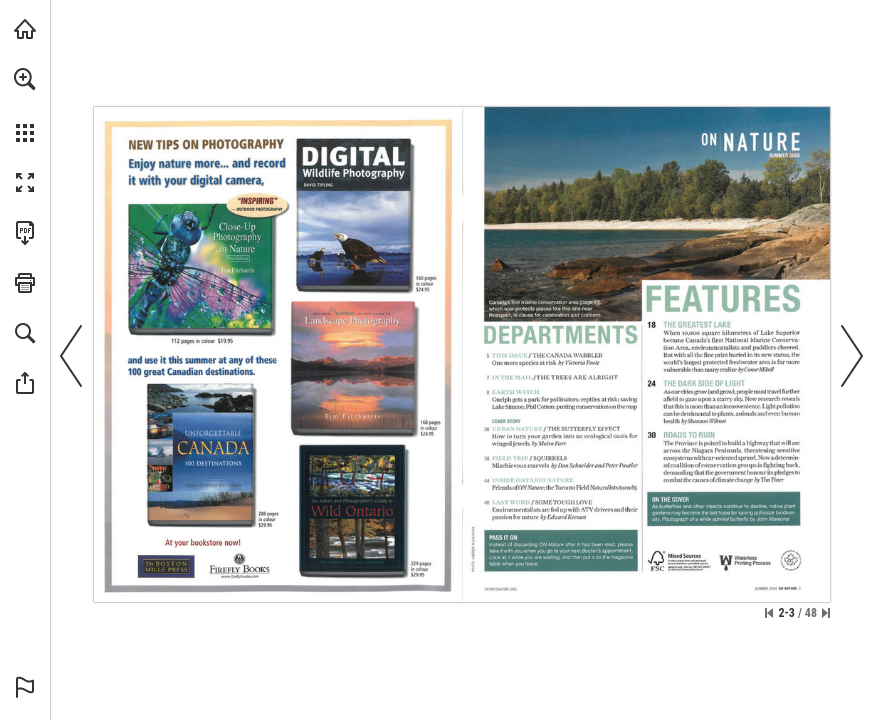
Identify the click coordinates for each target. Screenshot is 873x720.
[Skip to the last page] (826, 613)
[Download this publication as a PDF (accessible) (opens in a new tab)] (25, 233)
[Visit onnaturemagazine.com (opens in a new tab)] (25, 29)
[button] (25, 79)
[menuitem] (25, 105)
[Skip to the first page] (769, 613)
